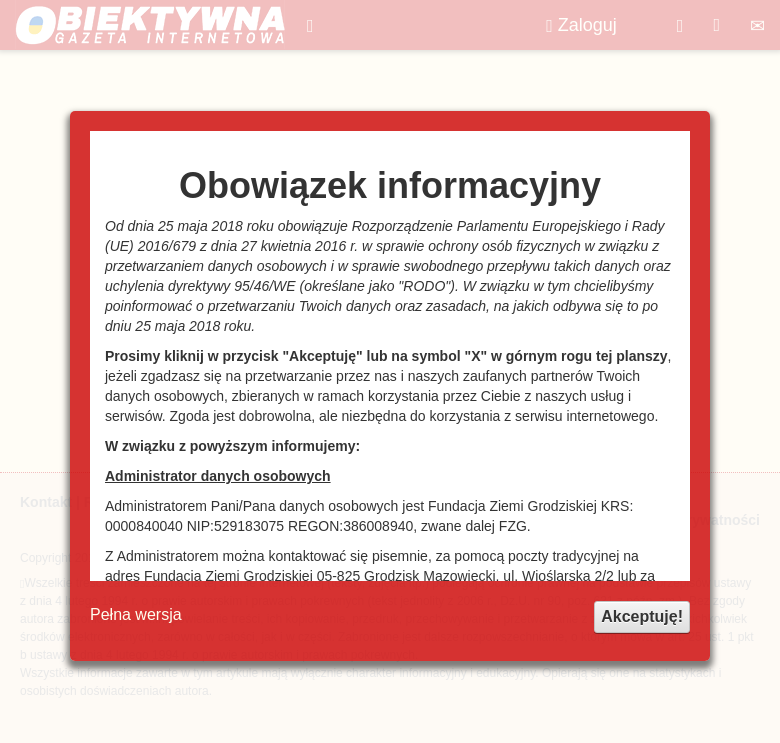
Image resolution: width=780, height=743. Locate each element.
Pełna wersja (136, 614)
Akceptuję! (642, 616)
